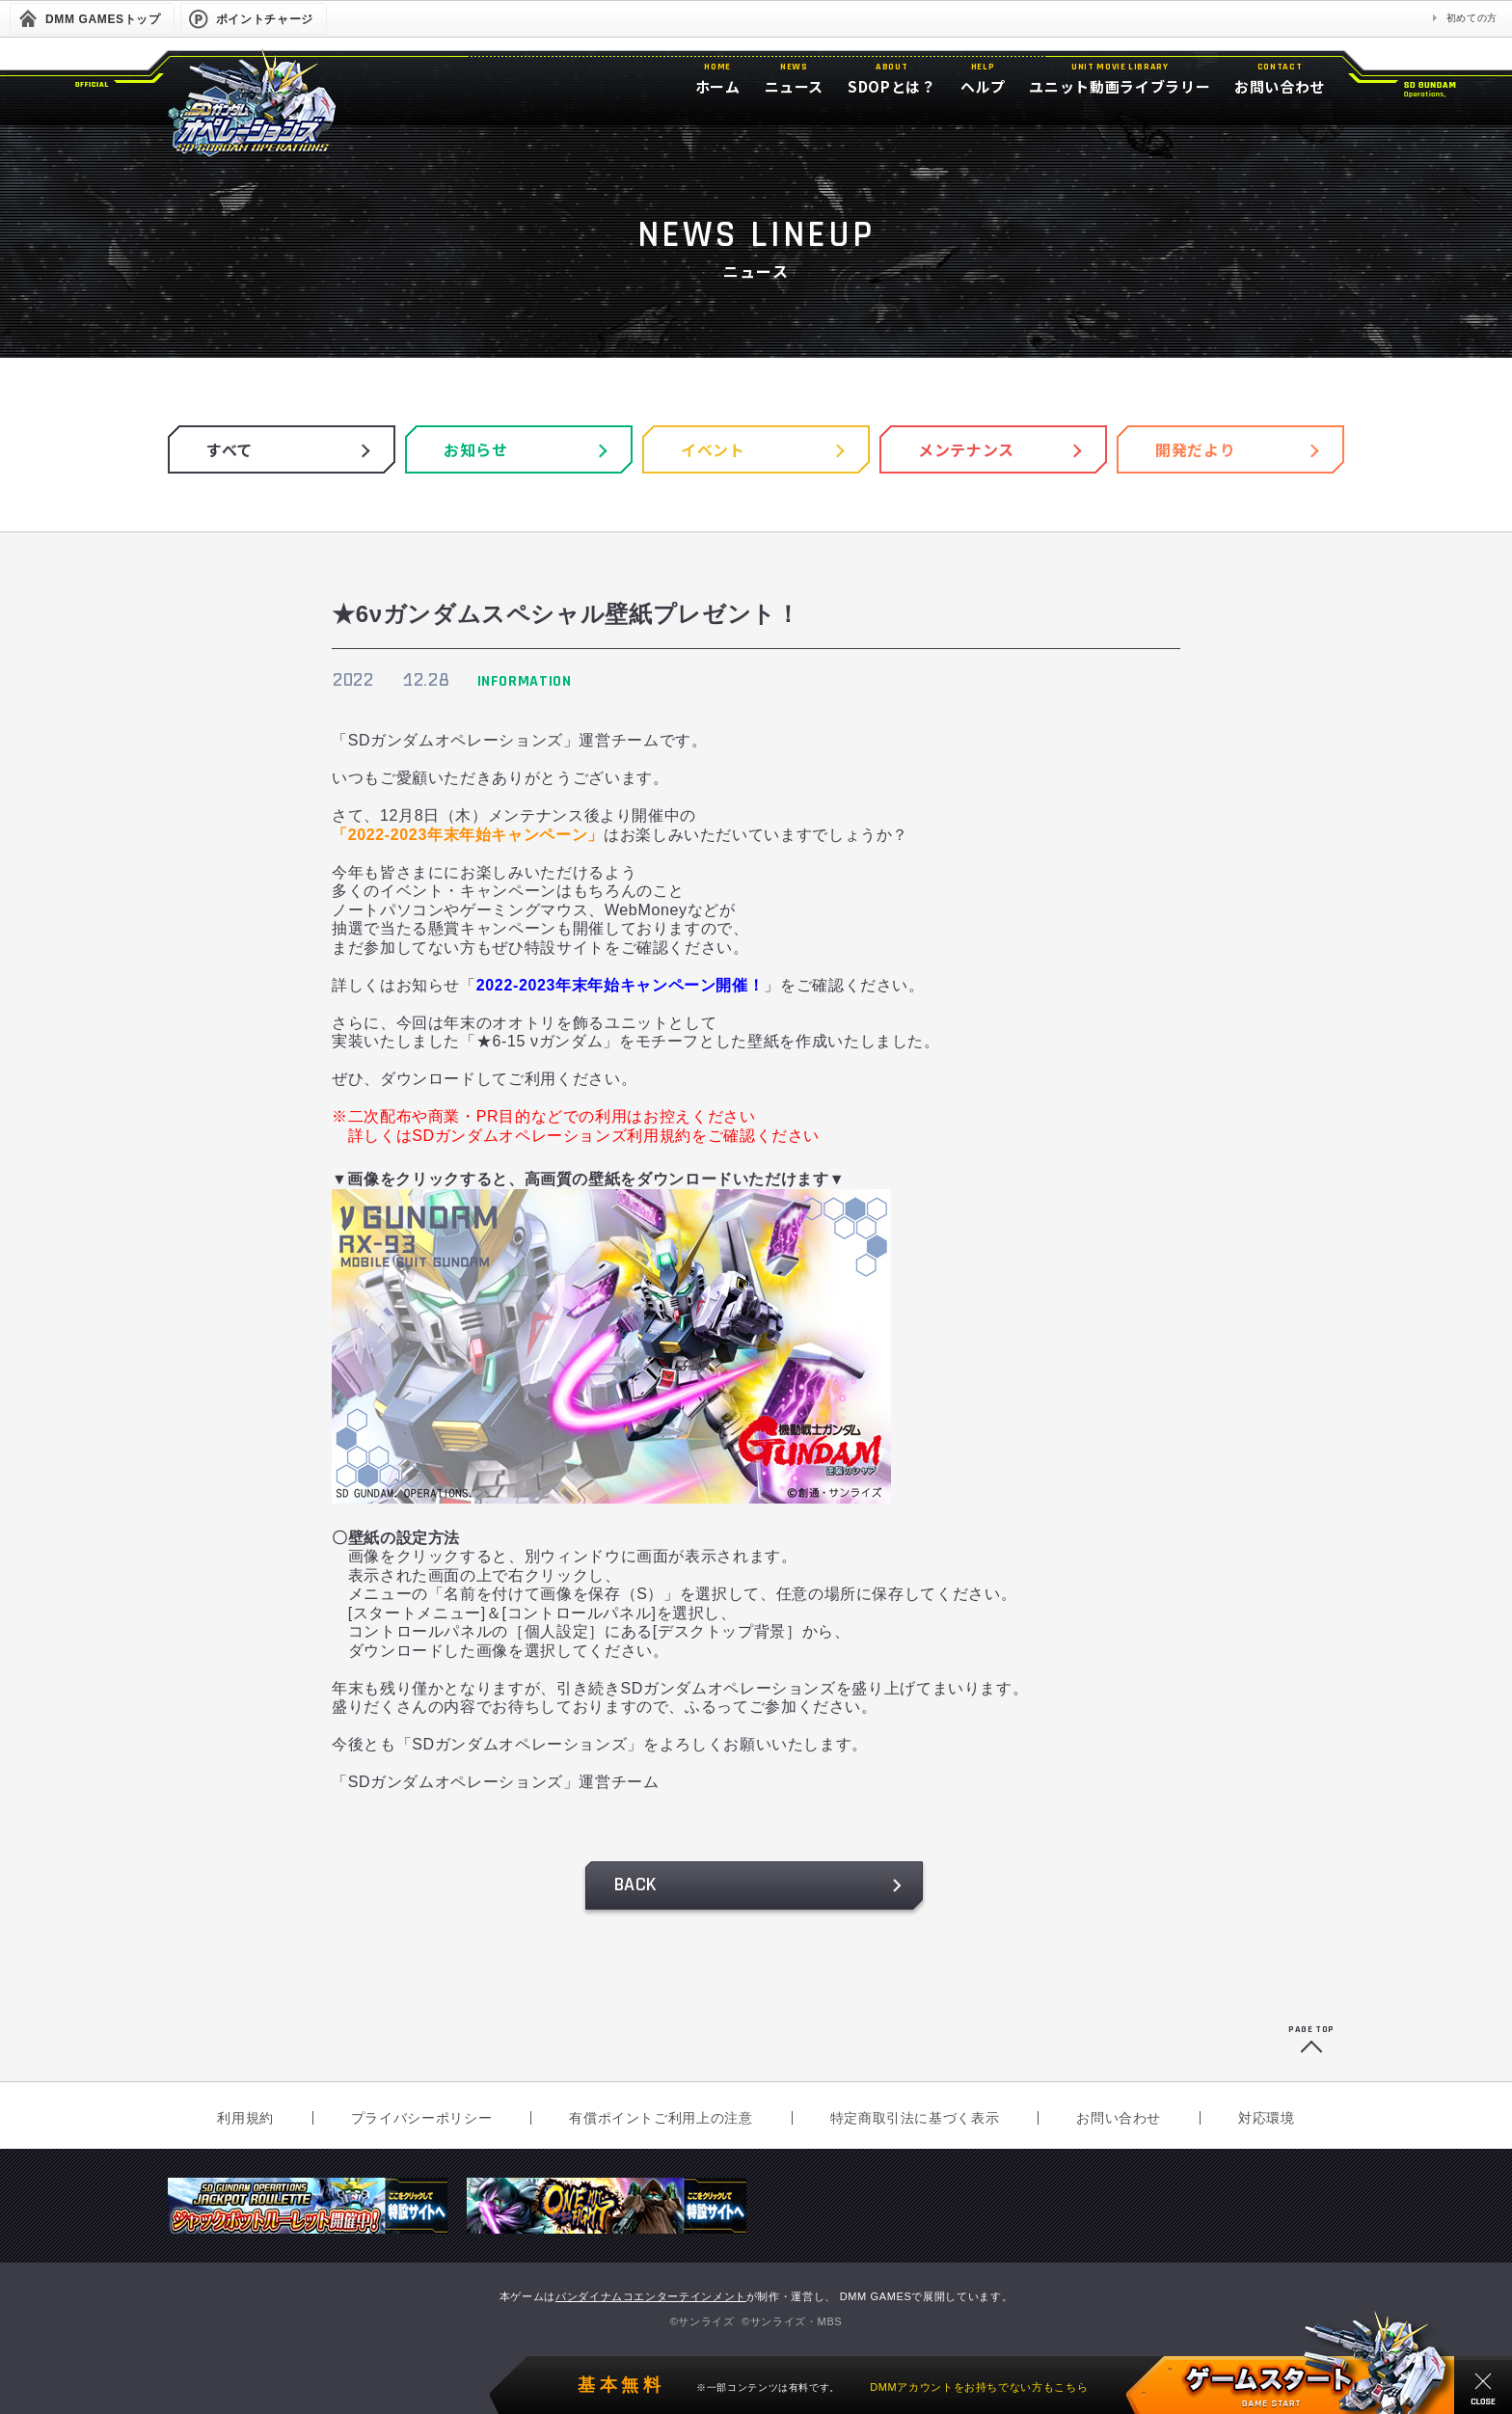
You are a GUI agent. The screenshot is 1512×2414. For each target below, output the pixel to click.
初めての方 (1472, 18)
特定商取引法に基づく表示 (915, 2118)
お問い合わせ (1118, 2118)
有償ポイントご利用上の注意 (660, 2118)
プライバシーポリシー (421, 2118)
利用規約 (245, 2118)
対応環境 (1266, 2118)
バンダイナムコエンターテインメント (650, 2296)
